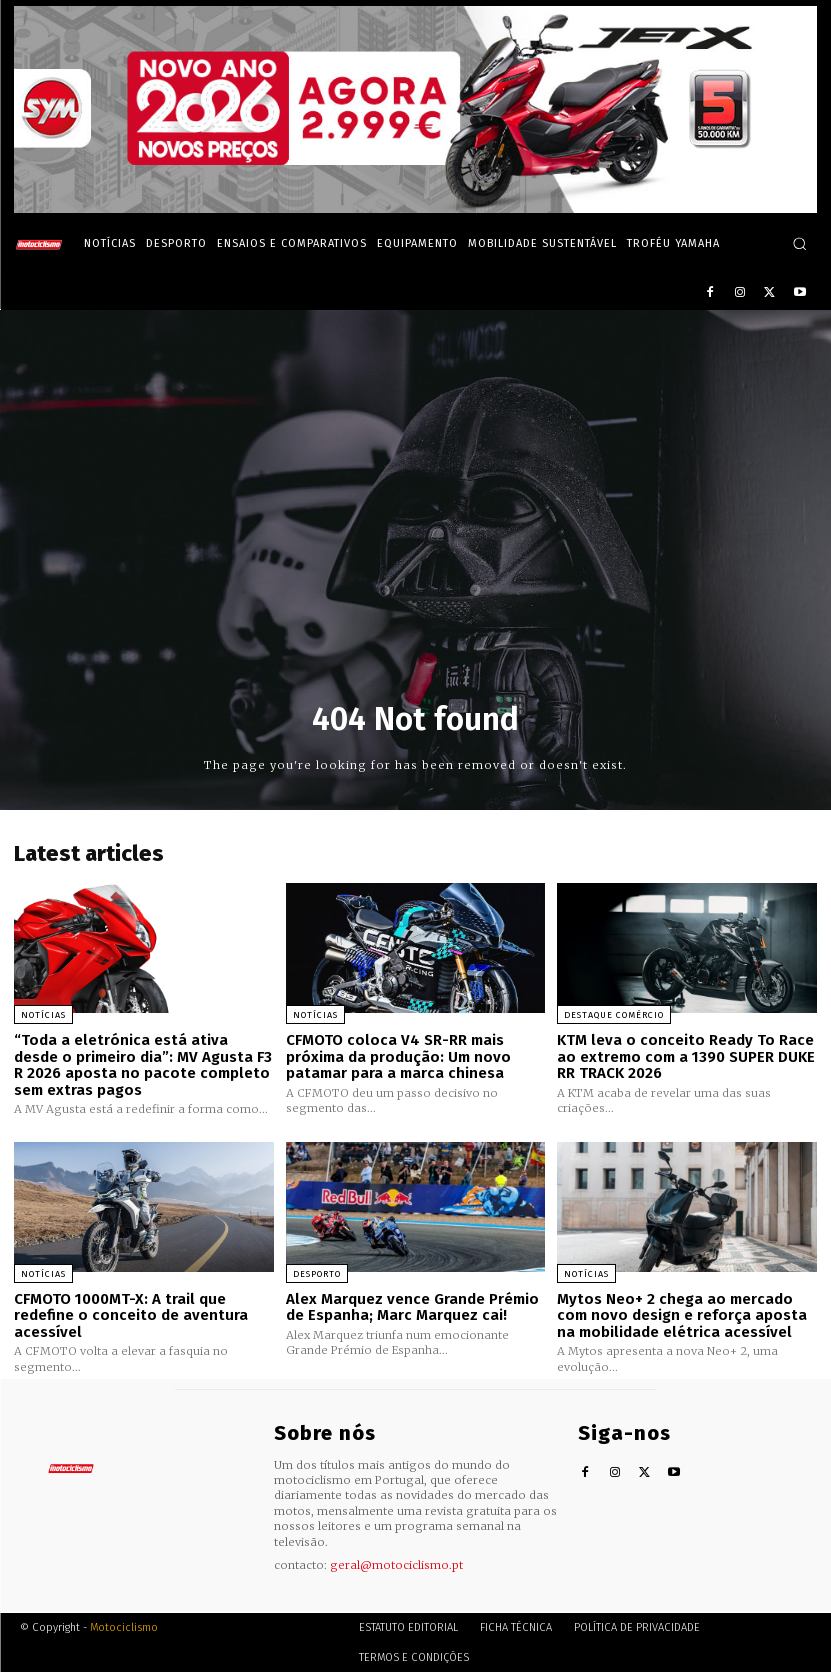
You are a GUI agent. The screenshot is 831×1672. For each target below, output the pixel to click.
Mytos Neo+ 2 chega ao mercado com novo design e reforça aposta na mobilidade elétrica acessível (682, 1314)
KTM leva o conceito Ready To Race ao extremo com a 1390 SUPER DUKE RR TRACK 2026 (686, 1056)
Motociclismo (124, 1626)
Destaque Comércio (614, 1015)
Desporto (317, 1273)
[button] (799, 243)
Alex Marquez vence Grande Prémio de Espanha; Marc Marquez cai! (412, 1306)
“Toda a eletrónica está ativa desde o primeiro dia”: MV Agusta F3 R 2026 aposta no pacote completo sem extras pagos (143, 1065)
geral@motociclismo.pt (396, 1565)
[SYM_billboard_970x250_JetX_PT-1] (415, 208)
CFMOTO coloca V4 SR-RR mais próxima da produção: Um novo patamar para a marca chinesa (398, 1056)
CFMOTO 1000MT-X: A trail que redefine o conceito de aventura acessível (131, 1314)
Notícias (43, 1015)
